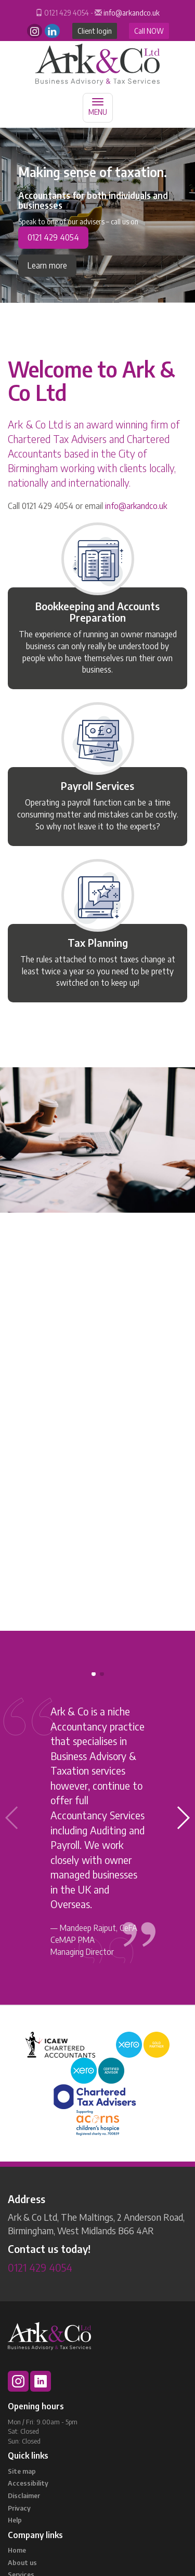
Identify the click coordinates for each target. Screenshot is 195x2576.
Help (15, 2520)
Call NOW (149, 30)
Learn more (47, 265)
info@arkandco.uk (131, 12)
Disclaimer (24, 2495)
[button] (183, 1817)
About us (22, 2562)
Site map (22, 2471)
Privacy (19, 2508)
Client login (94, 30)
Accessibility (28, 2483)
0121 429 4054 (53, 237)
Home (17, 2550)
